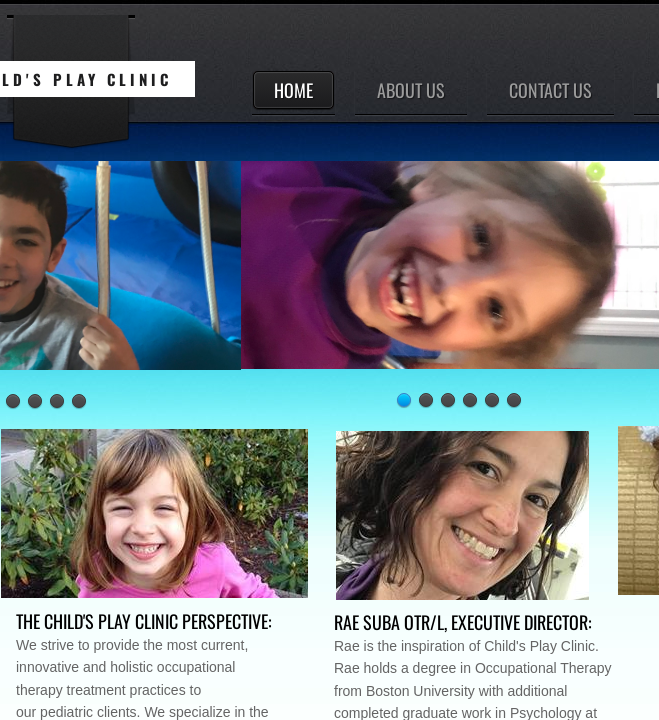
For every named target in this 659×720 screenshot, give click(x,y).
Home (293, 90)
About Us (411, 90)
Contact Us (550, 90)
